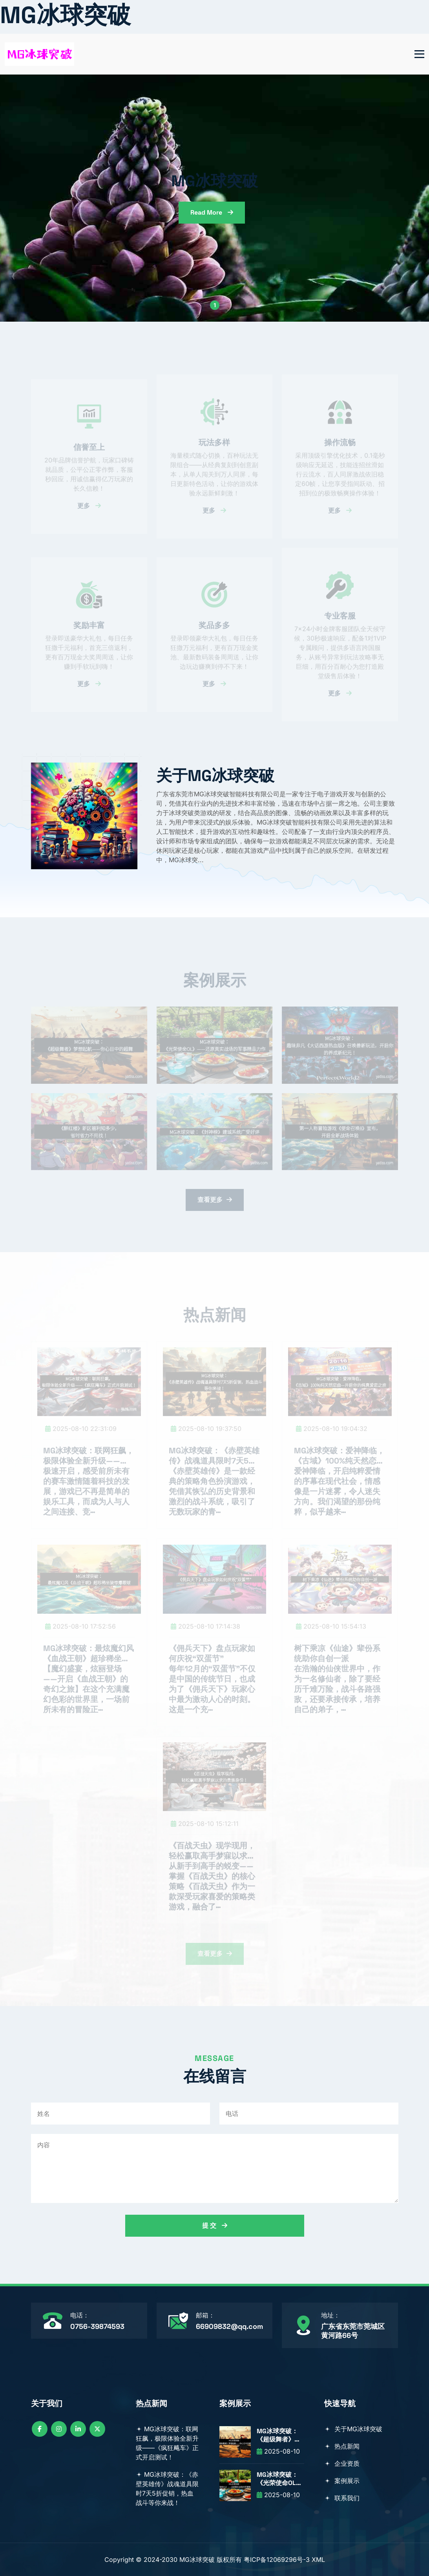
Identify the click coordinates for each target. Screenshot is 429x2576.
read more (211, 212)
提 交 (214, 2225)
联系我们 (342, 2498)
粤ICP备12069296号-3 (277, 2559)
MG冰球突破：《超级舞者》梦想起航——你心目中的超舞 (279, 2435)
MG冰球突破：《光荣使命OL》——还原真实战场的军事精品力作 (279, 2479)
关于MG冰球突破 (353, 2429)
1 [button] (215, 305)
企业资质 (342, 2463)
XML (318, 2559)
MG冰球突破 (65, 15)
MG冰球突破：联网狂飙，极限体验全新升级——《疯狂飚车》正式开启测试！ (167, 2443)
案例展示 (342, 2481)
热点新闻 (342, 2446)
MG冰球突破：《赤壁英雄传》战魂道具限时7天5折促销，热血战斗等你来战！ (167, 2488)
